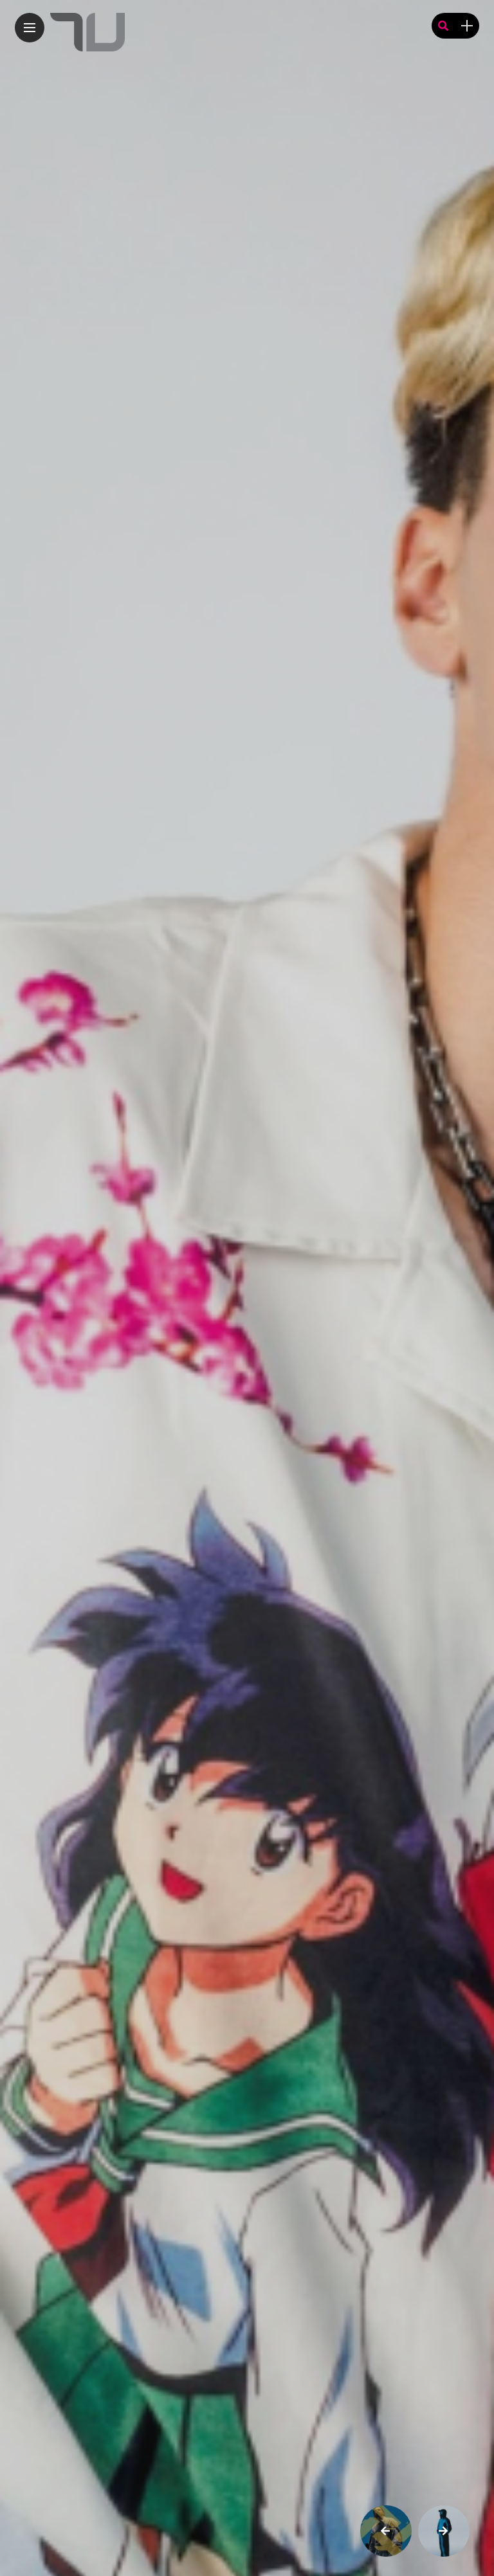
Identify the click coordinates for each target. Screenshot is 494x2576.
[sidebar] (467, 26)
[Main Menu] (29, 28)
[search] (443, 26)
